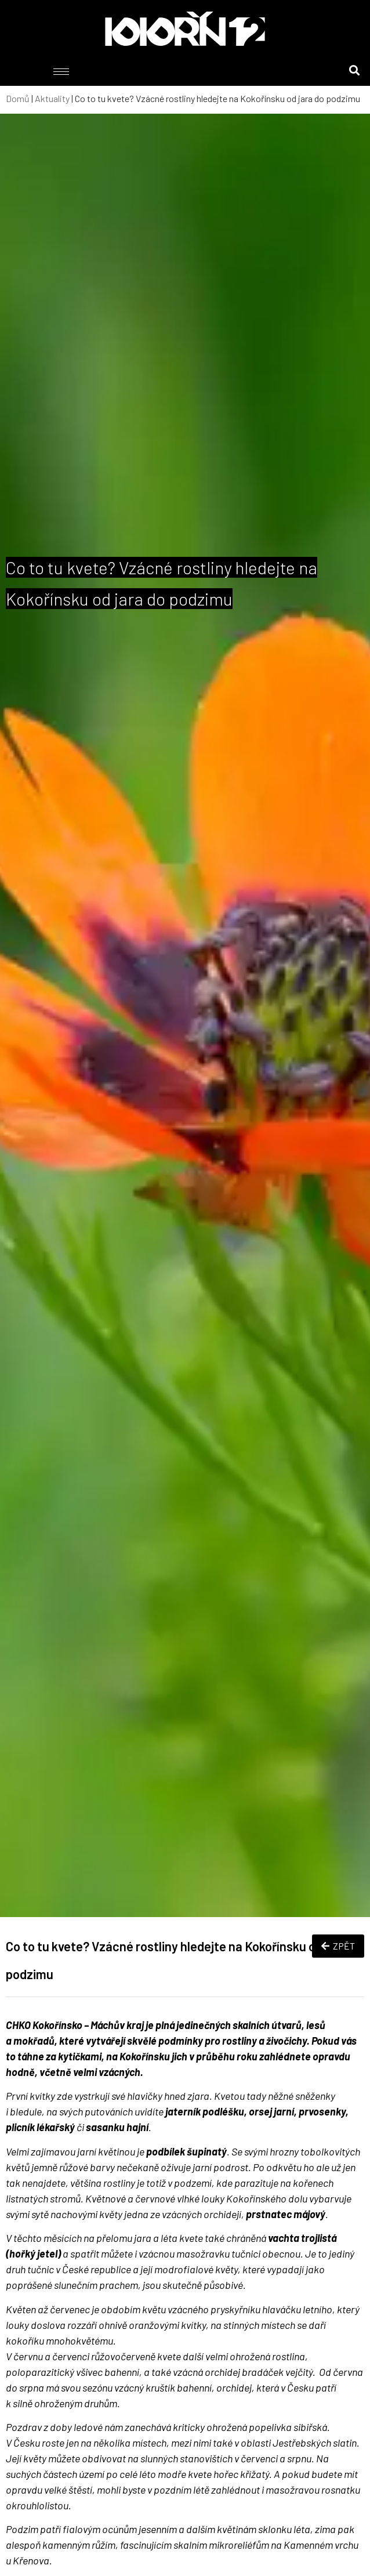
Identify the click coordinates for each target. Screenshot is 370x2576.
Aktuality (52, 98)
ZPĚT (338, 1945)
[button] (354, 70)
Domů (18, 98)
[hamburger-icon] (61, 71)
